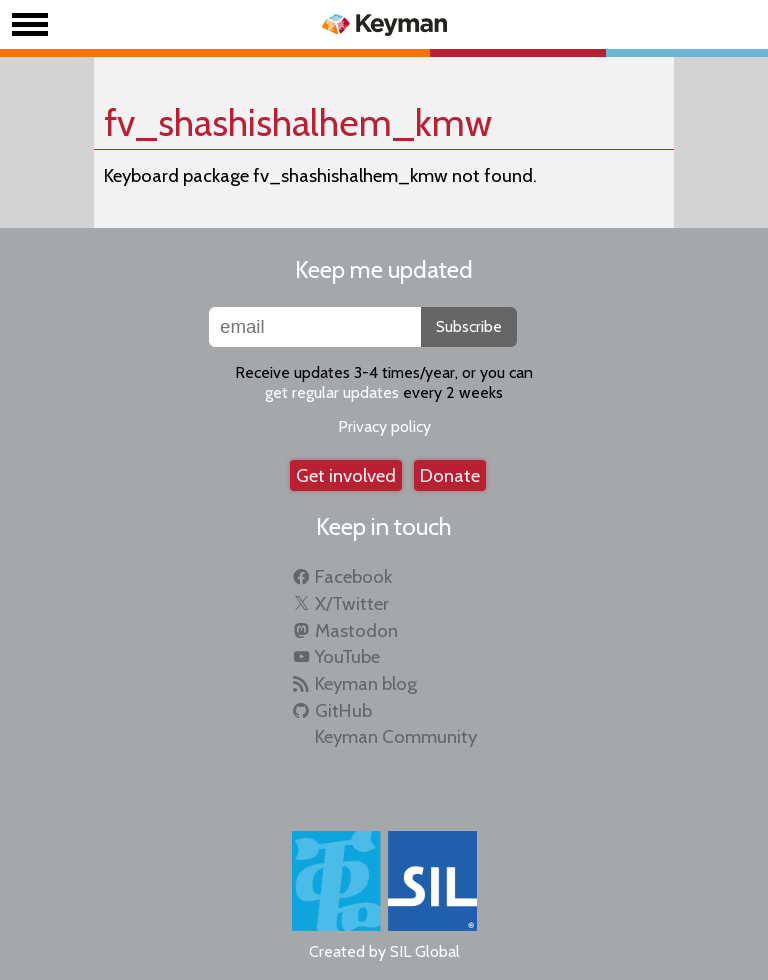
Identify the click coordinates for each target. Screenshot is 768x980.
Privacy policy (384, 426)
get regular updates (332, 392)
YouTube (347, 656)
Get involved (346, 475)
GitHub (343, 710)
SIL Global (425, 951)
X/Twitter (352, 603)
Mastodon (356, 630)
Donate (450, 475)
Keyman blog (366, 683)
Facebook (353, 576)
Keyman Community (396, 736)
